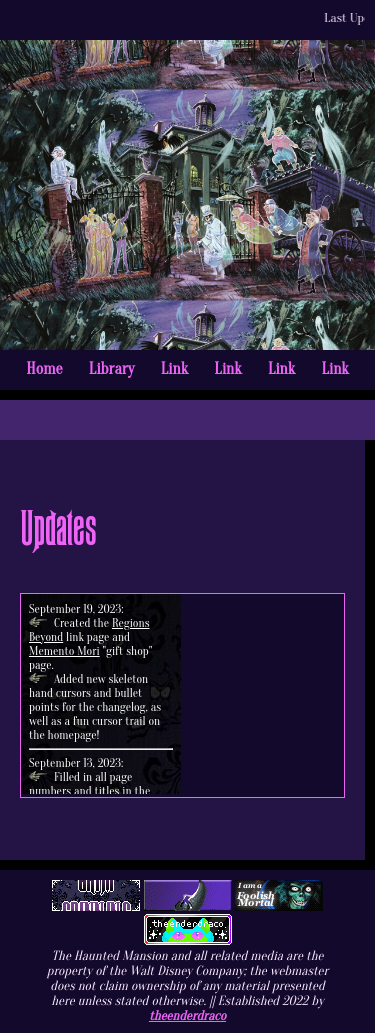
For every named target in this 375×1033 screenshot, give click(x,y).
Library (112, 369)
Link (174, 369)
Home (44, 369)
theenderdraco (187, 1015)
